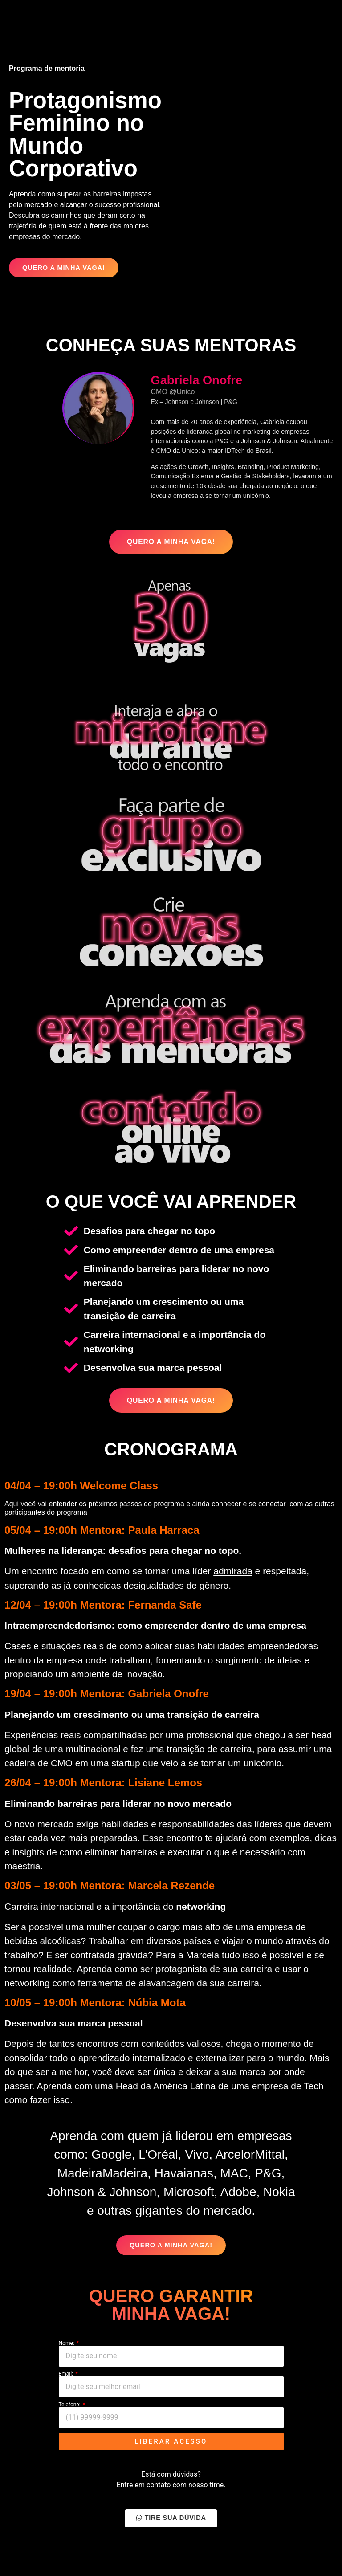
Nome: (67, 2346)
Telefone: (70, 2408)
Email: (67, 2377)
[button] (63, 268)
